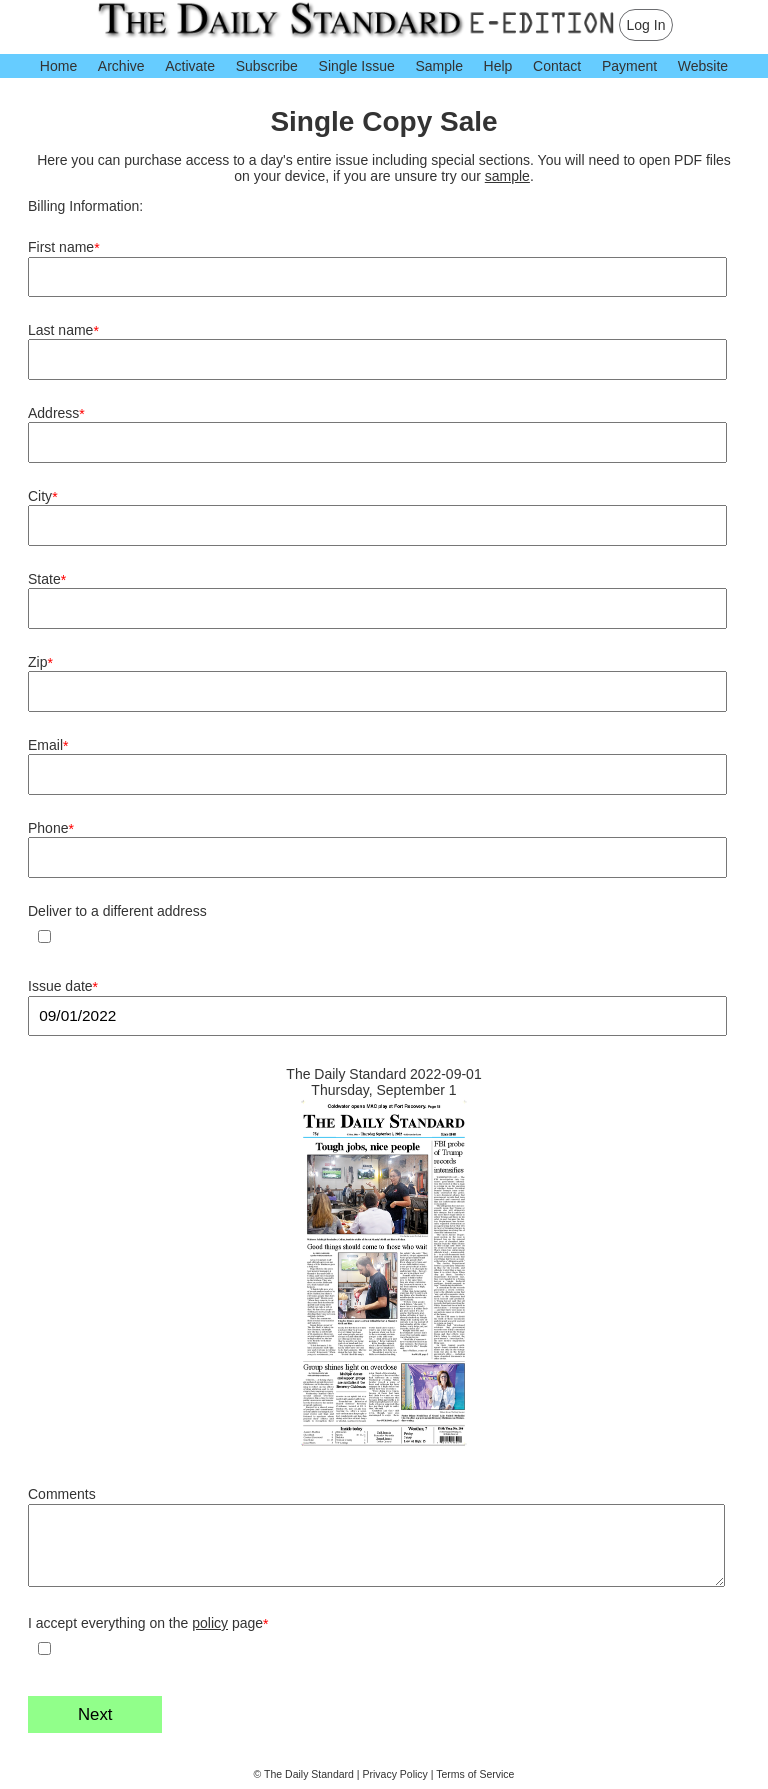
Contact (557, 66)
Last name (63, 330)
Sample (438, 66)
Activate (190, 66)
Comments (62, 1494)
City (43, 496)
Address (56, 413)
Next (95, 1714)
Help (498, 66)
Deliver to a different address (117, 911)
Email (48, 745)
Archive (121, 66)
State (47, 579)
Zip (40, 662)
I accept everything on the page (148, 1623)
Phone (51, 828)
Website (703, 66)
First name (64, 247)
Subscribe (267, 66)
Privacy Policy (395, 1774)
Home (58, 66)
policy (210, 1623)
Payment (629, 66)
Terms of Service (475, 1774)
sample (507, 176)
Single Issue (357, 66)
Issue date (63, 986)
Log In (646, 25)
